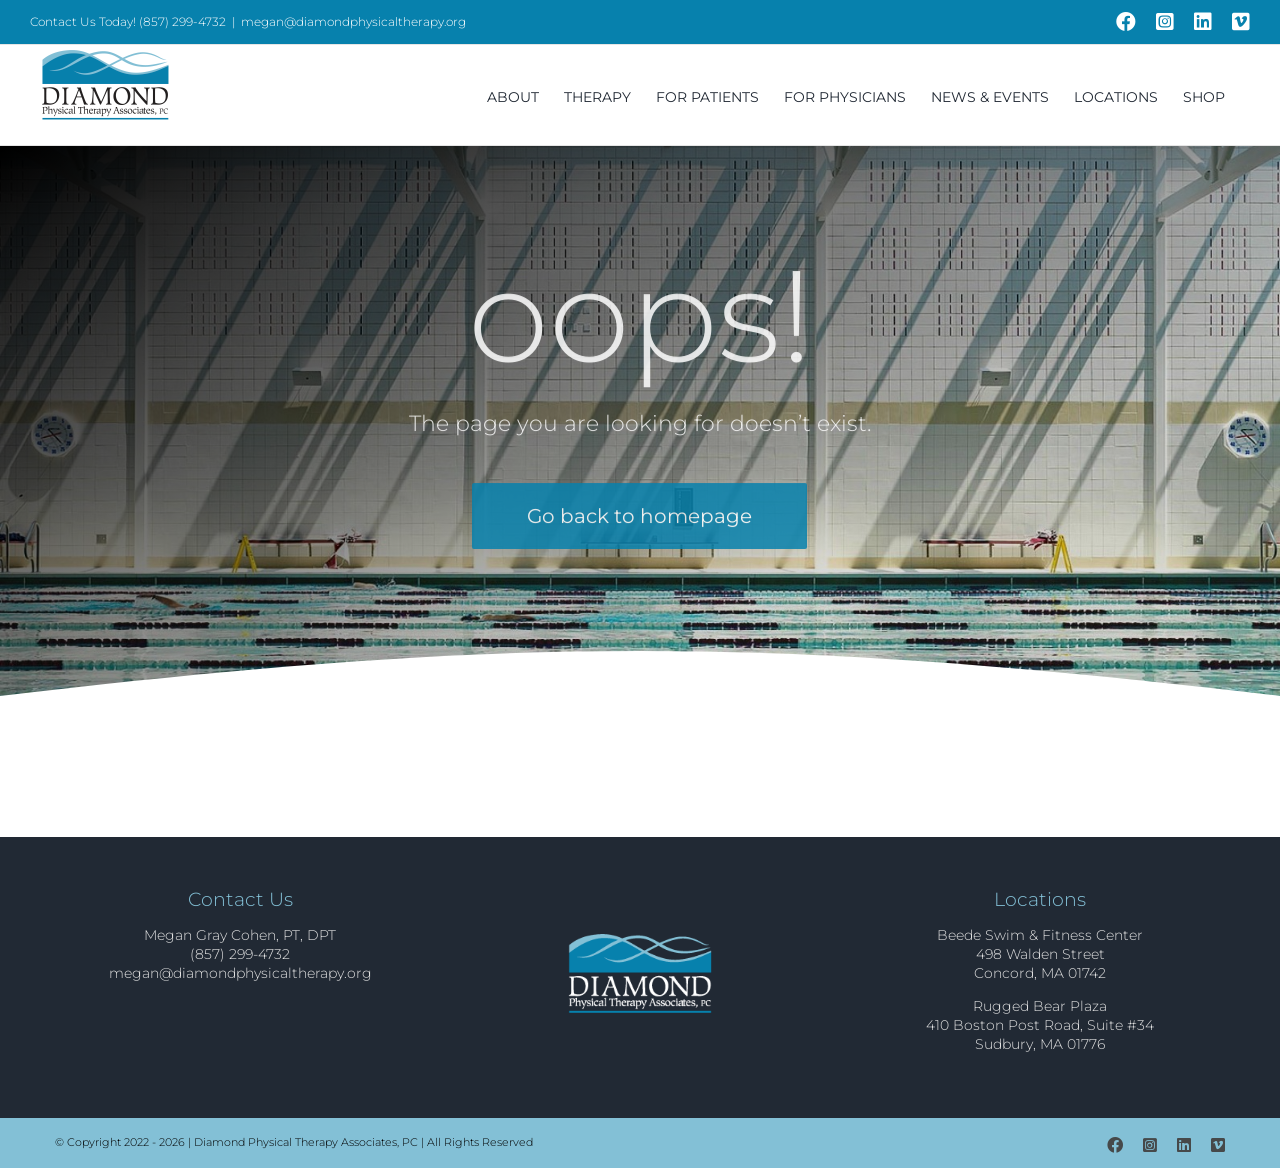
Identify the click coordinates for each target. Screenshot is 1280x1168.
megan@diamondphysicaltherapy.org (353, 21)
